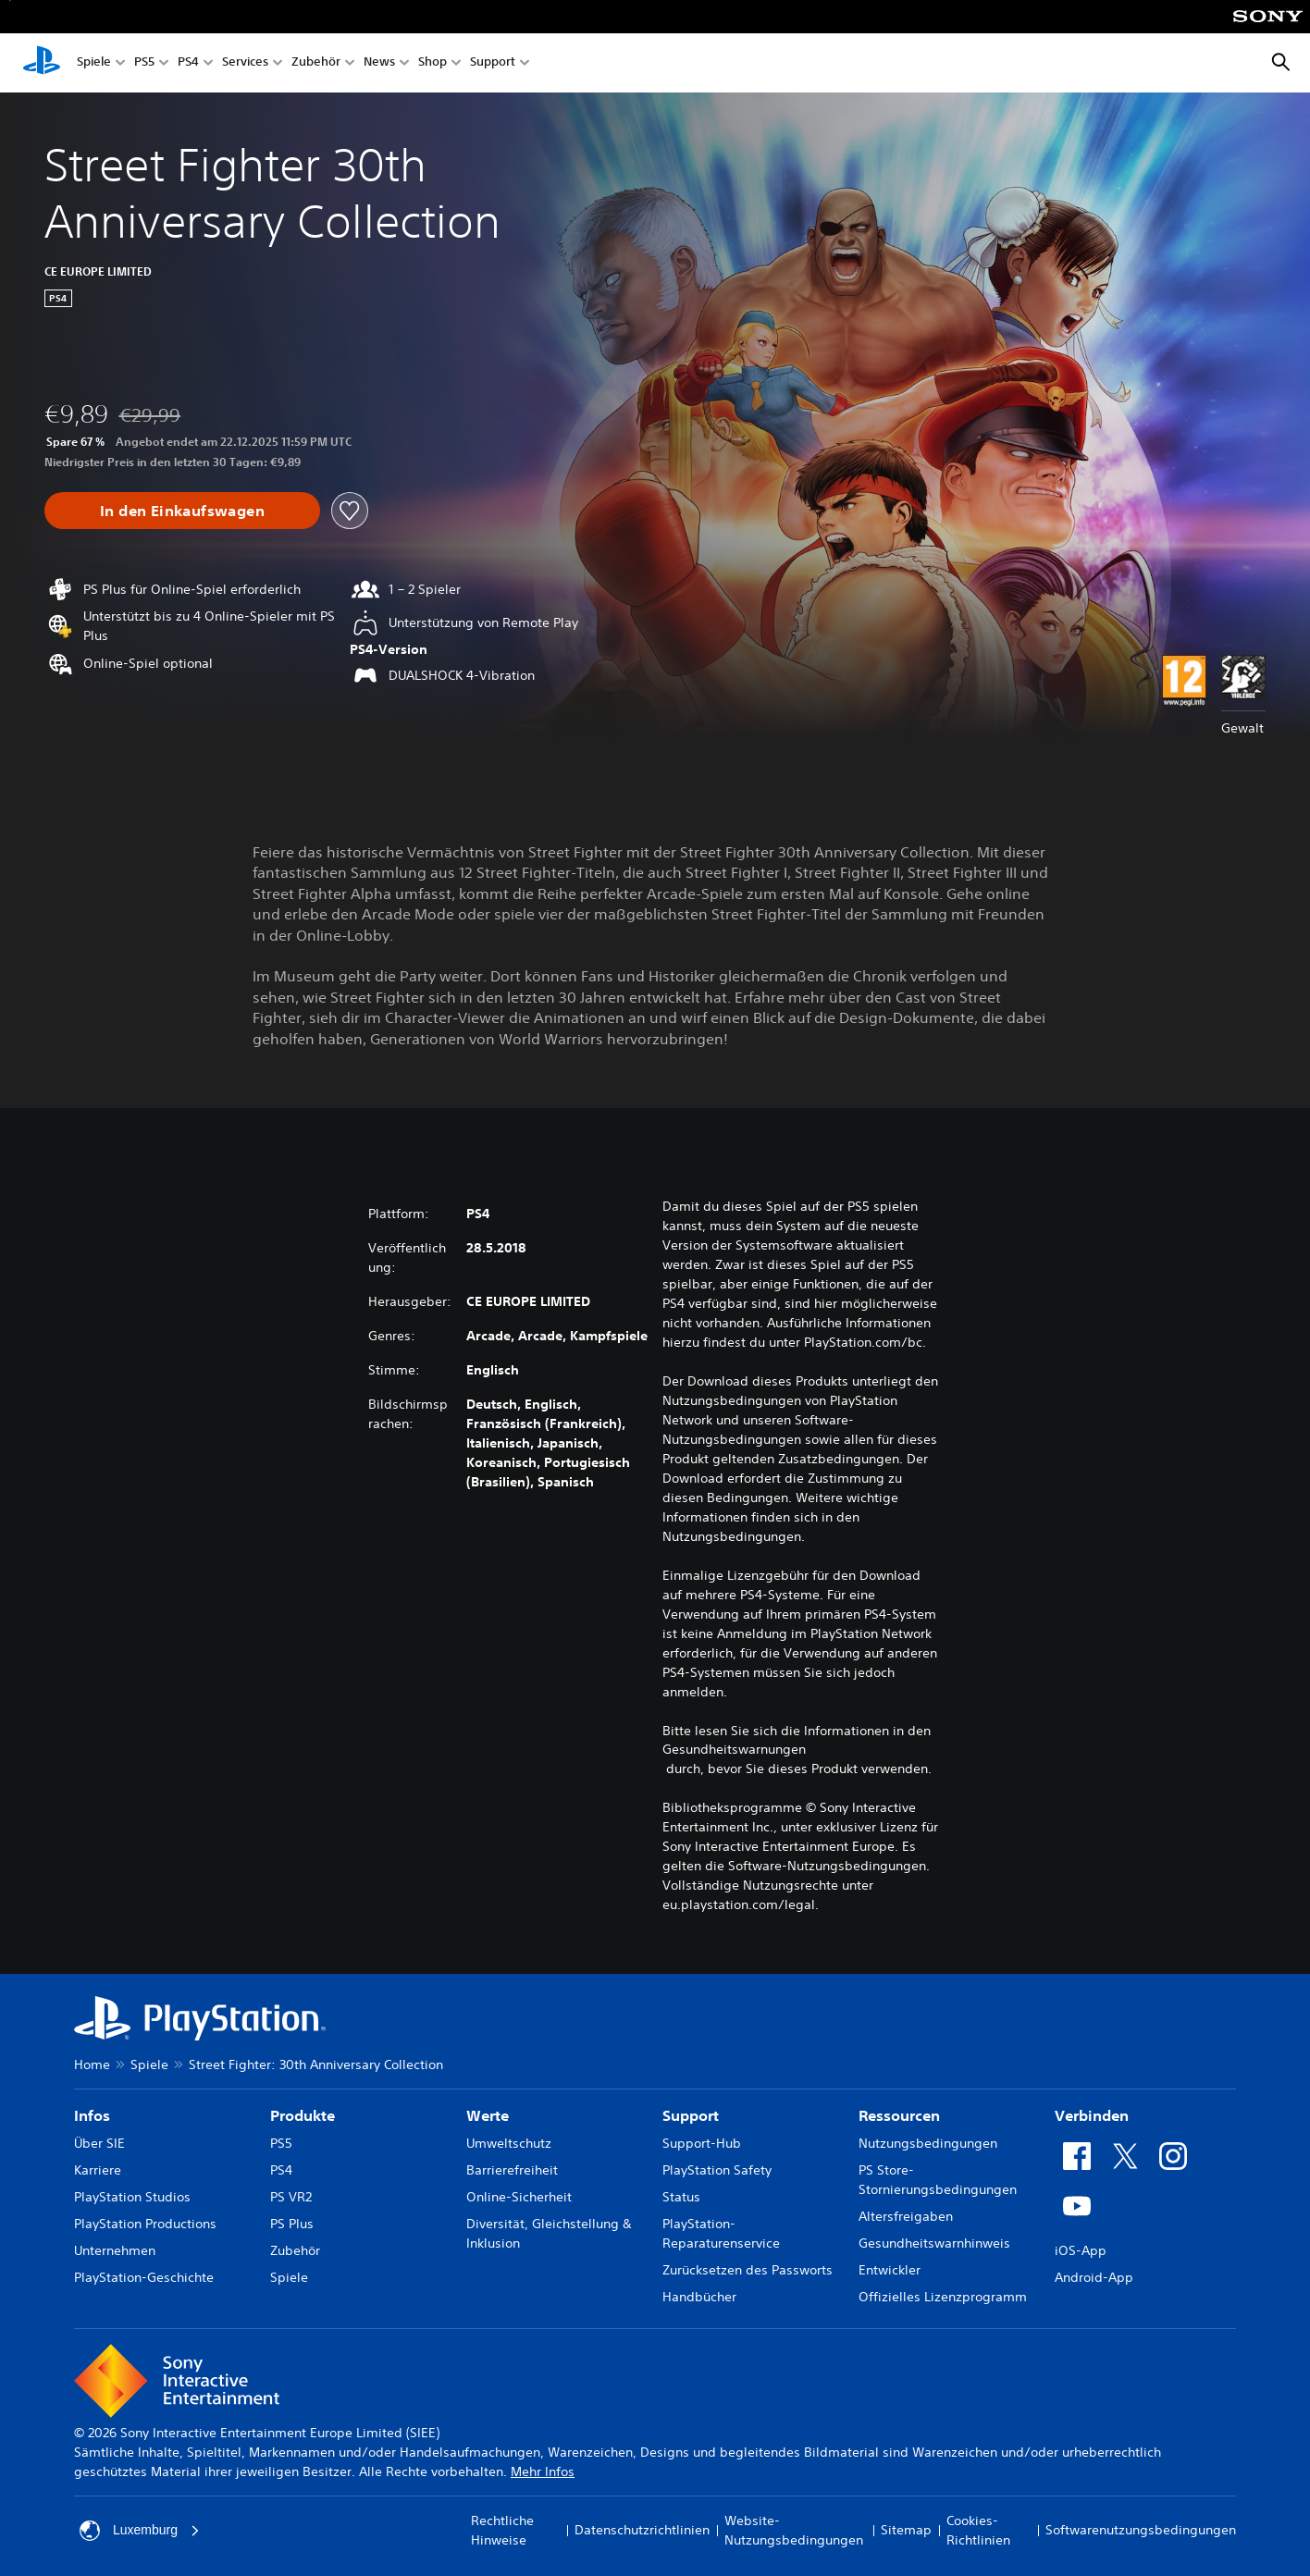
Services (245, 63)
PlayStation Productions (145, 2223)
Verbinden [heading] (1092, 2115)
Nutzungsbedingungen (928, 2143)
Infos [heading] (92, 2115)
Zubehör (315, 63)
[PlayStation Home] (42, 63)
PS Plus (292, 2223)
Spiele (94, 63)
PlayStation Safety (717, 2170)
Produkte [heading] (302, 2115)
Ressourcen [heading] (899, 2115)
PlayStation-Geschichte (144, 2277)
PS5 (144, 63)
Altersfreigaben (906, 2216)
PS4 (188, 63)
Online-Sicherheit (519, 2196)
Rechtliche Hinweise (502, 2530)
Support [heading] (690, 2115)
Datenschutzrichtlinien (642, 2529)
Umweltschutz (508, 2143)
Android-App (1094, 2277)
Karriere (97, 2170)
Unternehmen (114, 2250)
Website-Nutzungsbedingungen (793, 2530)
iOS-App (1080, 2250)
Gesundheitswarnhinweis (934, 2243)
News (379, 63)
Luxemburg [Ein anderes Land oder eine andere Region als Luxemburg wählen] (139, 2530)
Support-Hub (701, 2143)
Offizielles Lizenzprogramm (943, 2296)
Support (492, 63)
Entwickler (890, 2270)
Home (92, 2064)
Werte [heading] (487, 2115)
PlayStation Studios (132, 2196)
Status (681, 2196)
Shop (432, 63)
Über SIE (99, 2143)
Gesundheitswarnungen (734, 1749)
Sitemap (906, 2529)
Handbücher (699, 2296)
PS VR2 (291, 2196)
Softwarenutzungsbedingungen (1140, 2529)
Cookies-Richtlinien (978, 2530)
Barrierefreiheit (512, 2170)
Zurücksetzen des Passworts (747, 2270)
